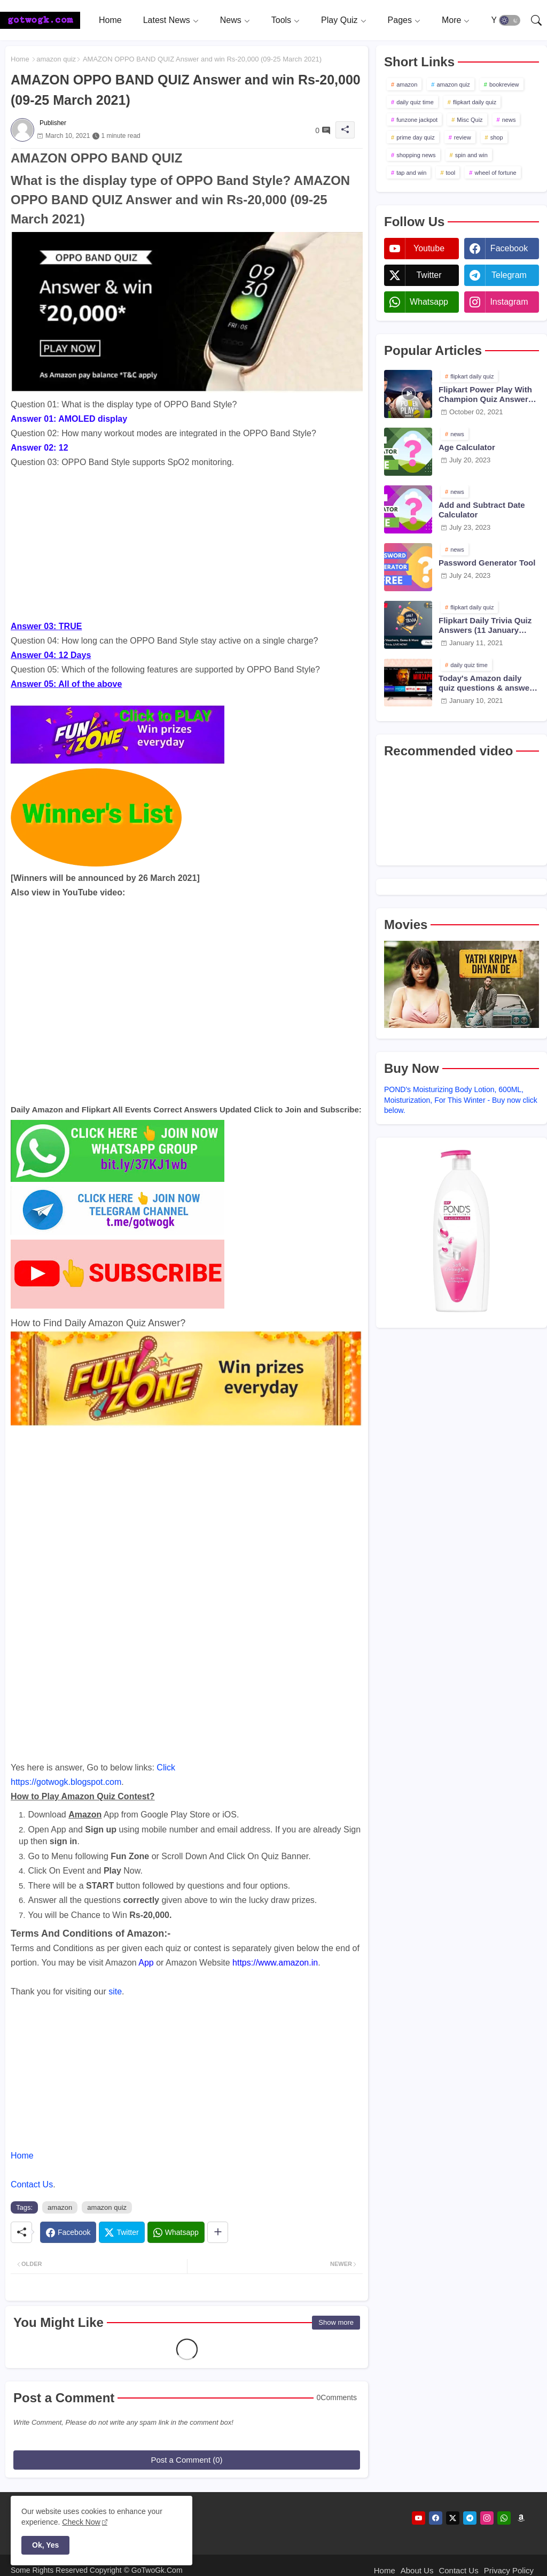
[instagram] (487, 2518)
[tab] (110, 20)
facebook (509, 248)
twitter (428, 275)
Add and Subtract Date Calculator (482, 509)
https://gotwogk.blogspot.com (66, 1781)
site (115, 1991)
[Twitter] (121, 2232)
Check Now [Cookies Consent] (81, 2522)
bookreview (504, 84)
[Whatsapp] (176, 2232)
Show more (336, 2322)
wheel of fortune (495, 172)
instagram (509, 301)
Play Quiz (339, 20)
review (462, 137)
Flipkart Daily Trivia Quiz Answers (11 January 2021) (485, 625)
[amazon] (521, 2518)
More (451, 20)
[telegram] (469, 2518)
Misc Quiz (469, 120)
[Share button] (217, 2232)
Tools (281, 20)
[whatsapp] (504, 2518)
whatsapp (429, 301)
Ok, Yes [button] (45, 2545)
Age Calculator (467, 447)
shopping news (415, 155)
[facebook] (435, 2518)
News (230, 20)
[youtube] (418, 2518)
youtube (428, 248)
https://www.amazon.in (275, 1962)
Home (110, 20)
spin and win (471, 155)
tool (451, 172)
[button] (509, 20)
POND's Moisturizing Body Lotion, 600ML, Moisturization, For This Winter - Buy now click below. (460, 1100)
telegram (509, 275)
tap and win (411, 172)
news (509, 120)
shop (496, 137)
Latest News (166, 20)
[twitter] (452, 2518)
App (145, 1962)
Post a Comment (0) (186, 2459)
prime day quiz (415, 137)
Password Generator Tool (487, 562)
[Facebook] (68, 2232)
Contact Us (32, 2184)
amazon (60, 2207)
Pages (400, 20)
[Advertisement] (187, 544)
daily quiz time (415, 102)
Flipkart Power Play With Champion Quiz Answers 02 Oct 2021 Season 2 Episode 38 (486, 394)
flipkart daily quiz (474, 102)
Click (166, 1767)
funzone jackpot (416, 120)
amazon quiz (56, 59)
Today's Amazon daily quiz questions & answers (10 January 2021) (488, 683)
